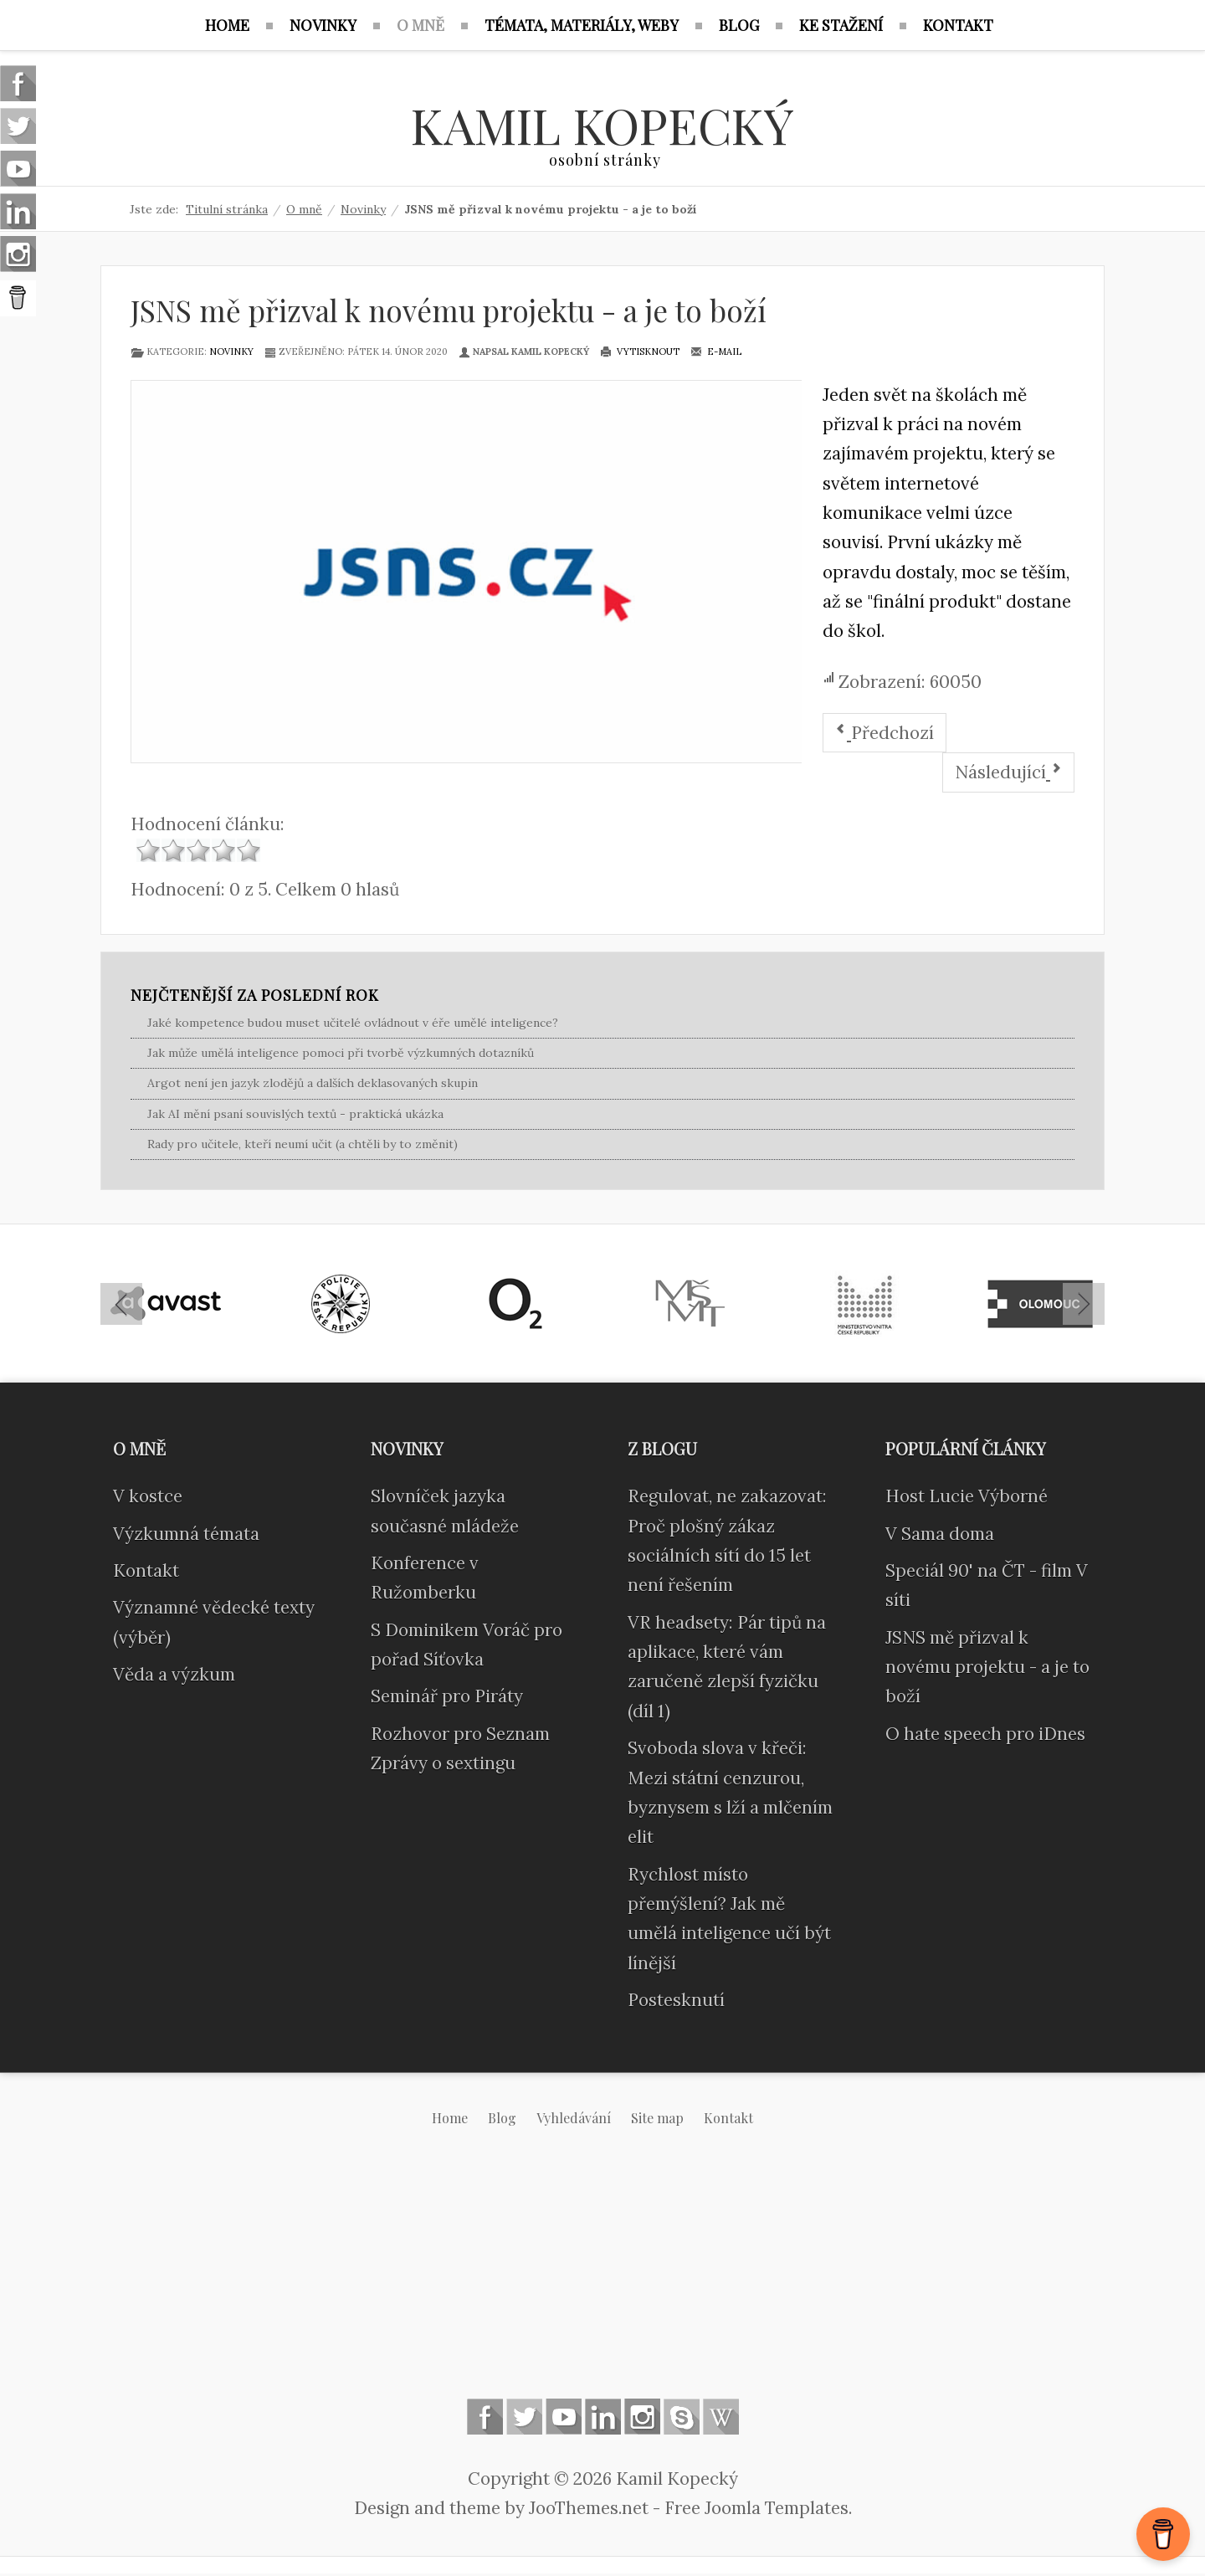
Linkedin (603, 2418)
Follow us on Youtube (564, 2418)
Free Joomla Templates (756, 2509)
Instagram (642, 2418)
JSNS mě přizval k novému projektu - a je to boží (449, 311)
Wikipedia (721, 2418)
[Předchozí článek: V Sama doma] (884, 734)
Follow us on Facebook (485, 2418)
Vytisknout (639, 353)
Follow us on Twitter (524, 2418)
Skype (682, 2418)
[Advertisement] (602, 2278)
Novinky (231, 353)
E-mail (715, 353)
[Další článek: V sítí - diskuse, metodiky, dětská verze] (1008, 774)
